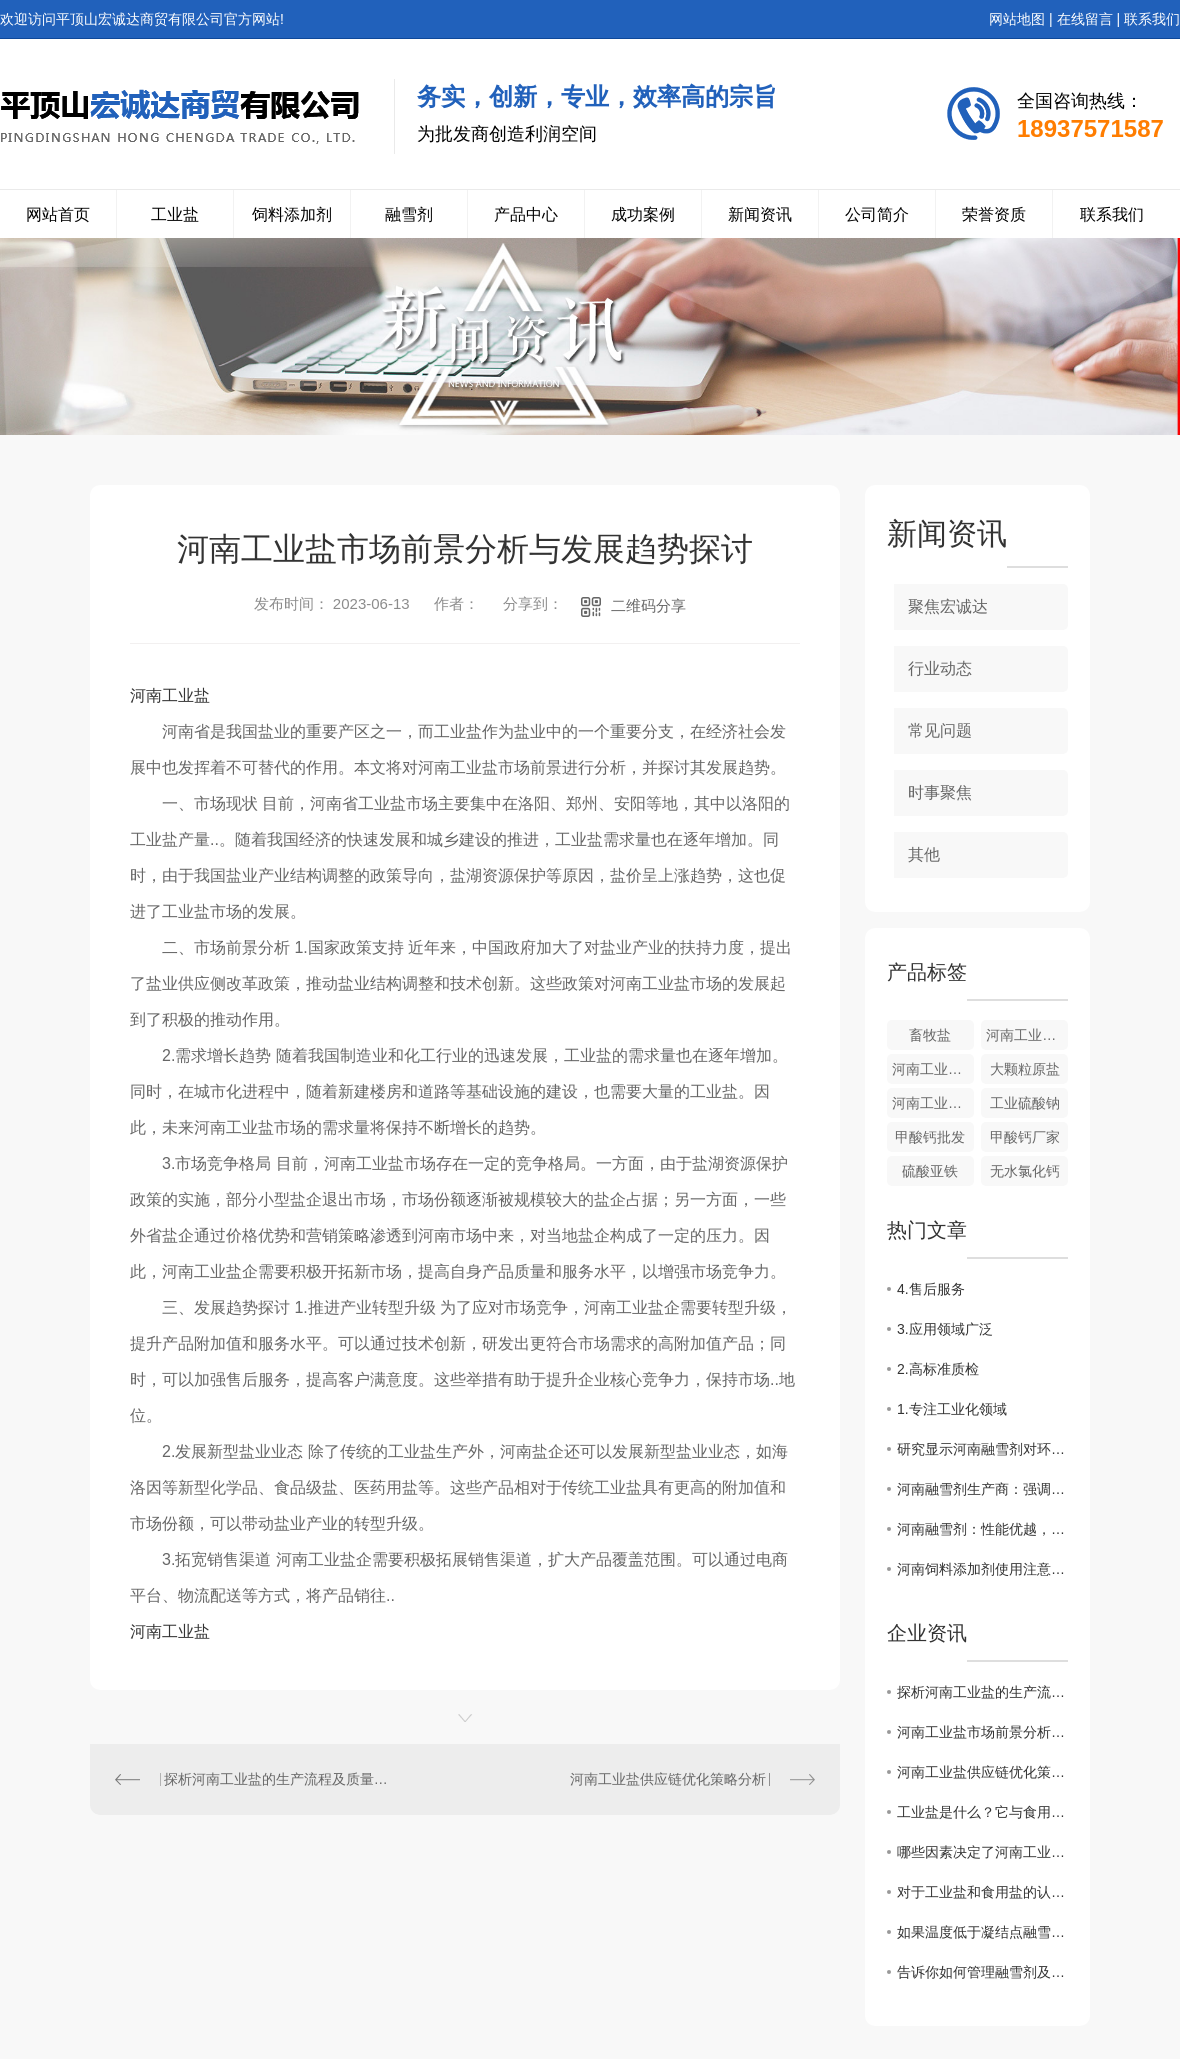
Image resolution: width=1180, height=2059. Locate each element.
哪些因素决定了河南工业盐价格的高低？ (982, 1852)
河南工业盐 (170, 695)
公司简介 (877, 214)
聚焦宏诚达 (948, 606)
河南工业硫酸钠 (933, 1103)
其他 (924, 854)
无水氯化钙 (1025, 1171)
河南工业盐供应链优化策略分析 (668, 1779)
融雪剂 (409, 214)
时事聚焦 (940, 792)
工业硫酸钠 (1025, 1103)
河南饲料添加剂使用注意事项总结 (982, 1569)
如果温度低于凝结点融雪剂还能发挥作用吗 (982, 1932)
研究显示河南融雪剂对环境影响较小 (982, 1449)
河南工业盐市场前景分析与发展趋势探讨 (982, 1732)
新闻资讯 (760, 214)
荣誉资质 (994, 214)
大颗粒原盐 (1025, 1069)
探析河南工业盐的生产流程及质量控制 (278, 1779)
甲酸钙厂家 (1025, 1137)
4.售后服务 (931, 1289)
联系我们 (1152, 19)
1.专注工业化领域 (952, 1409)
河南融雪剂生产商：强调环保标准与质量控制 (982, 1489)
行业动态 (940, 668)
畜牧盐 (930, 1035)
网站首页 (58, 214)
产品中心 (526, 214)
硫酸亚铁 (930, 1171)
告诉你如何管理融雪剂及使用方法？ (982, 1972)
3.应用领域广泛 (945, 1329)
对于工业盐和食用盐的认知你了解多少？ (982, 1892)
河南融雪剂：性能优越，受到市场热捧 (982, 1529)
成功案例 (643, 214)
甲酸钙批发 (930, 1137)
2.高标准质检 (938, 1369)
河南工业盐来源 (1027, 1035)
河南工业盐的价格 (933, 1069)
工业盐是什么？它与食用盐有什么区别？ (982, 1812)
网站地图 (1017, 19)
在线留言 (1085, 19)
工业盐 (175, 214)
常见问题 (940, 730)
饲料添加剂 (292, 214)
